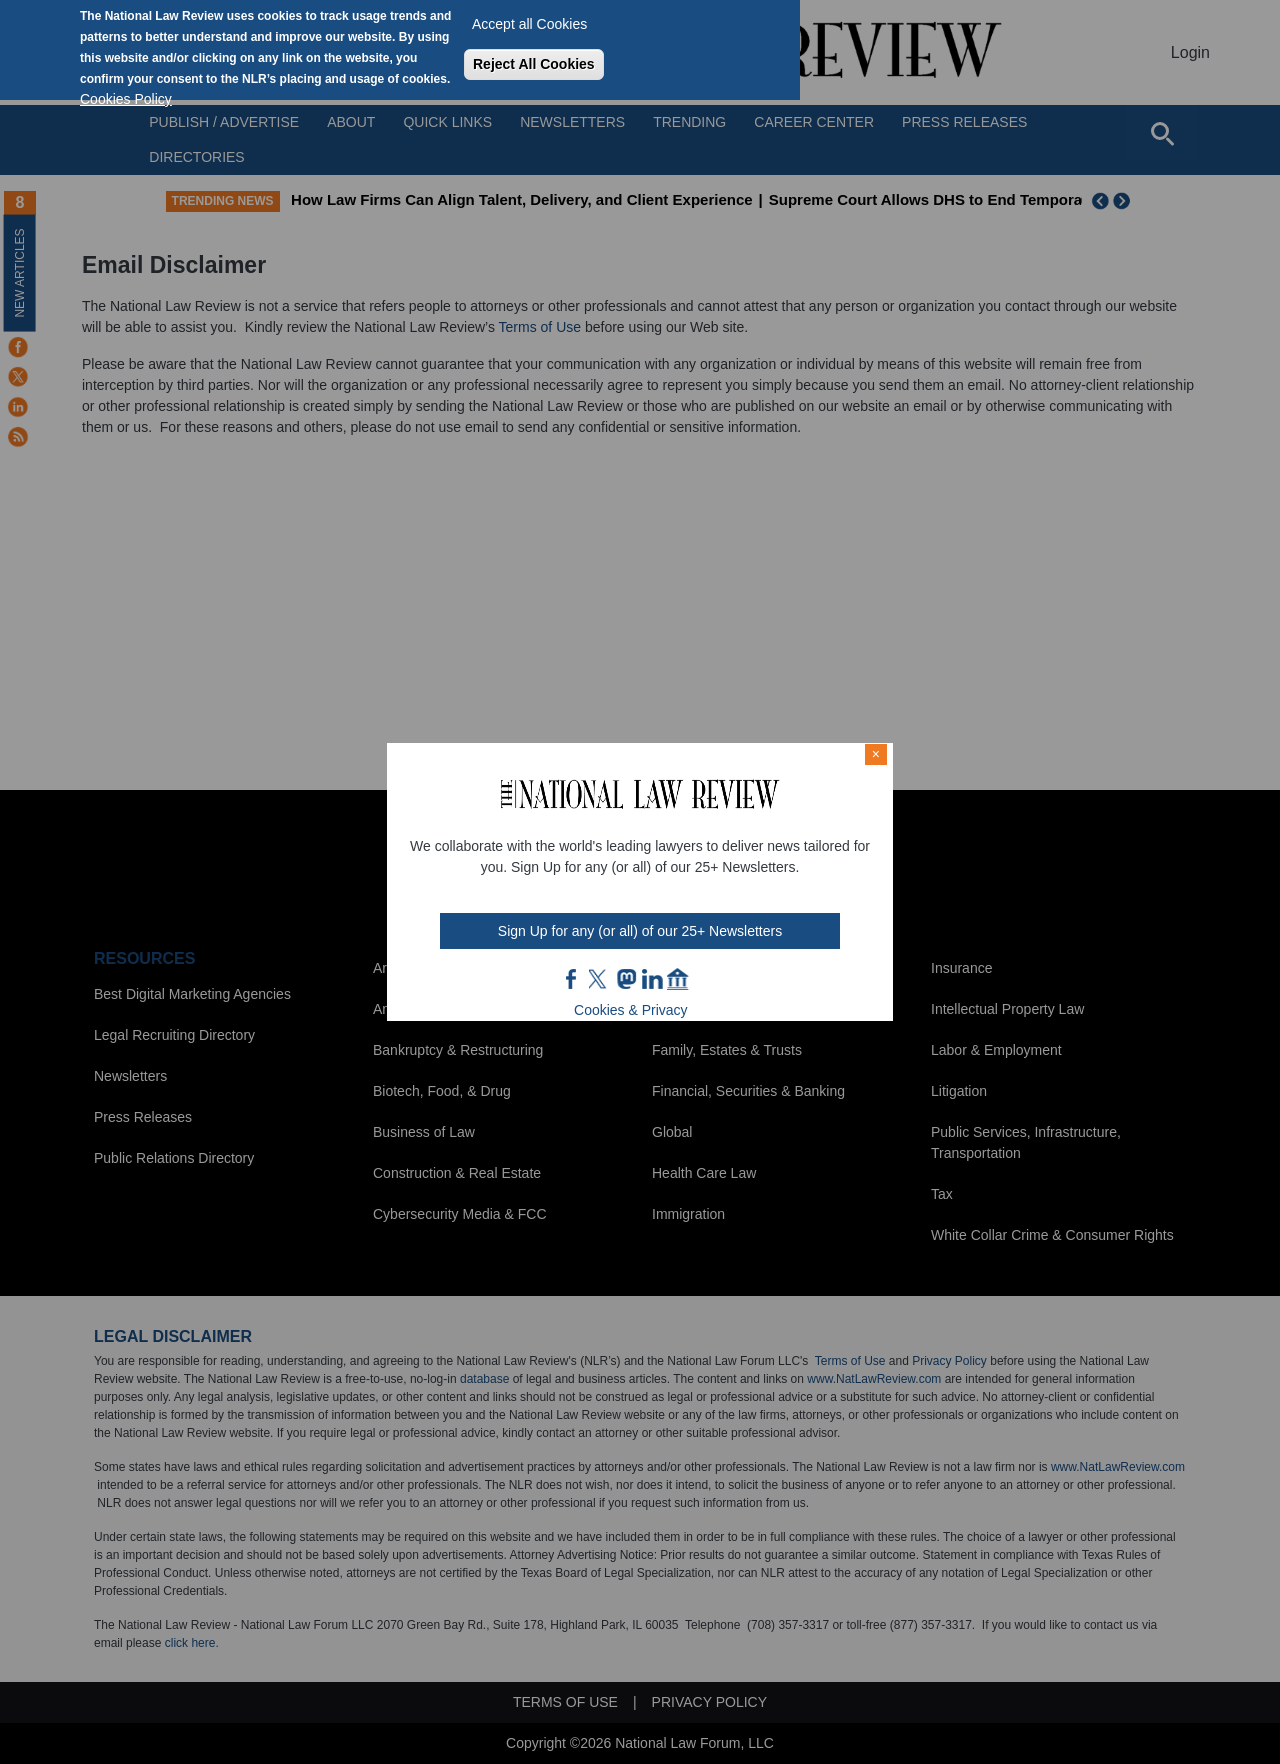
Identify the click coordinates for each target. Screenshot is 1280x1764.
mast (626, 979)
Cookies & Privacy (631, 1010)
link (652, 979)
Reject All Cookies (534, 64)
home (678, 979)
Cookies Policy (126, 99)
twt (600, 979)
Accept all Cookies (529, 24)
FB (572, 979)
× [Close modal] (876, 754)
